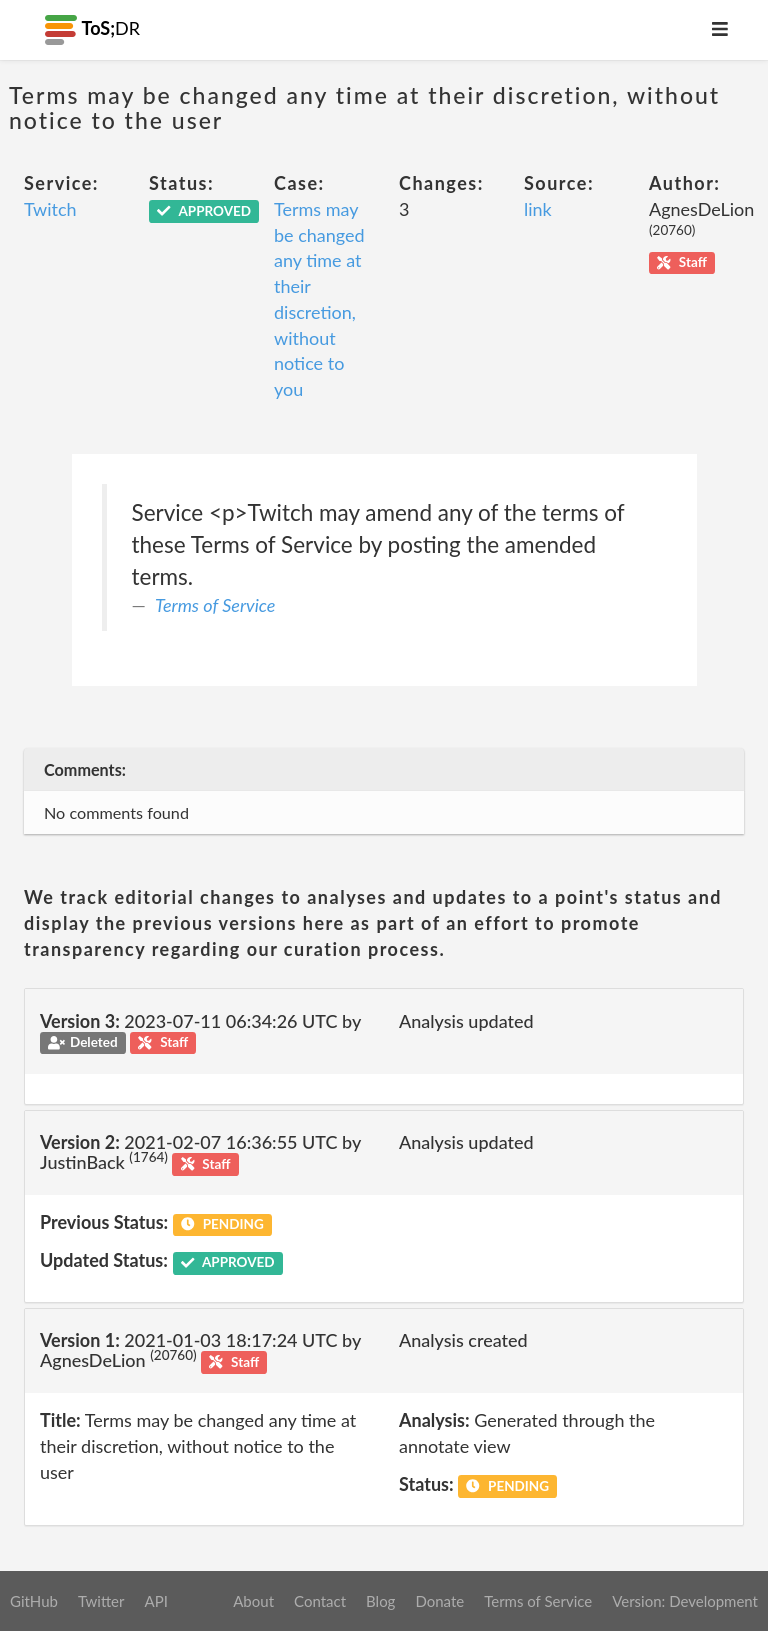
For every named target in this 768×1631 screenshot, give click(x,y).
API (155, 1601)
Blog (380, 1601)
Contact (320, 1601)
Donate (439, 1601)
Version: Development (685, 1601)
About (253, 1601)
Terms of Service (215, 605)
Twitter (101, 1601)
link (538, 209)
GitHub (34, 1601)
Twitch (50, 209)
